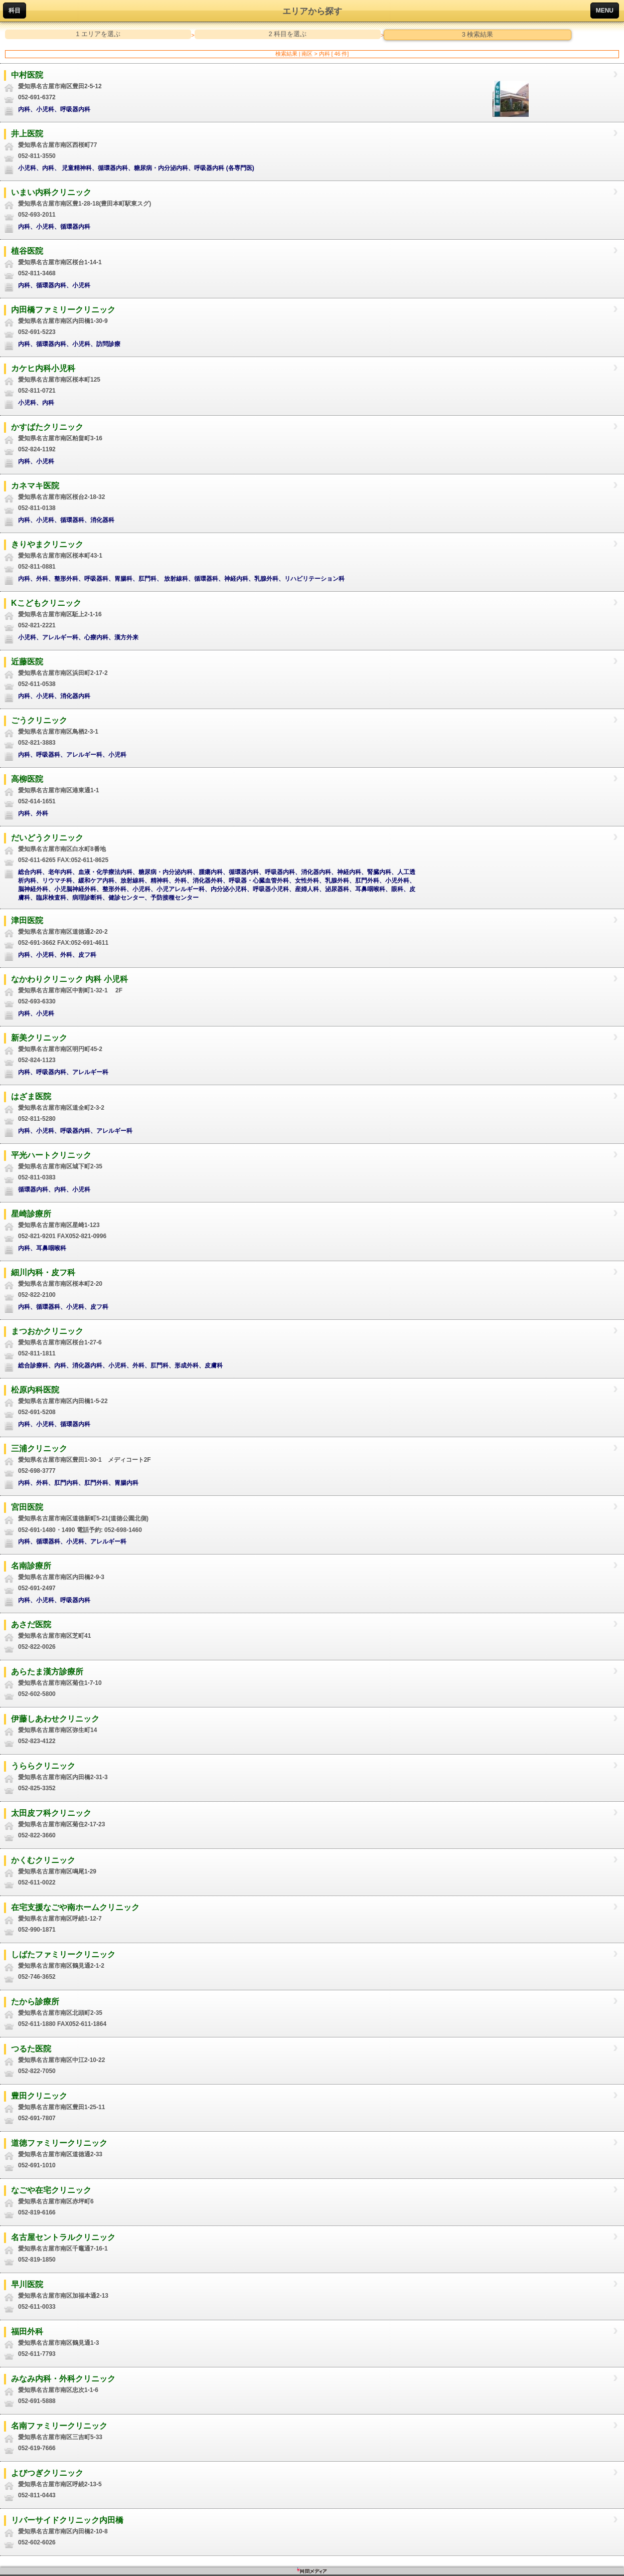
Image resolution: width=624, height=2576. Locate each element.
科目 (15, 10)
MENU (604, 10)
